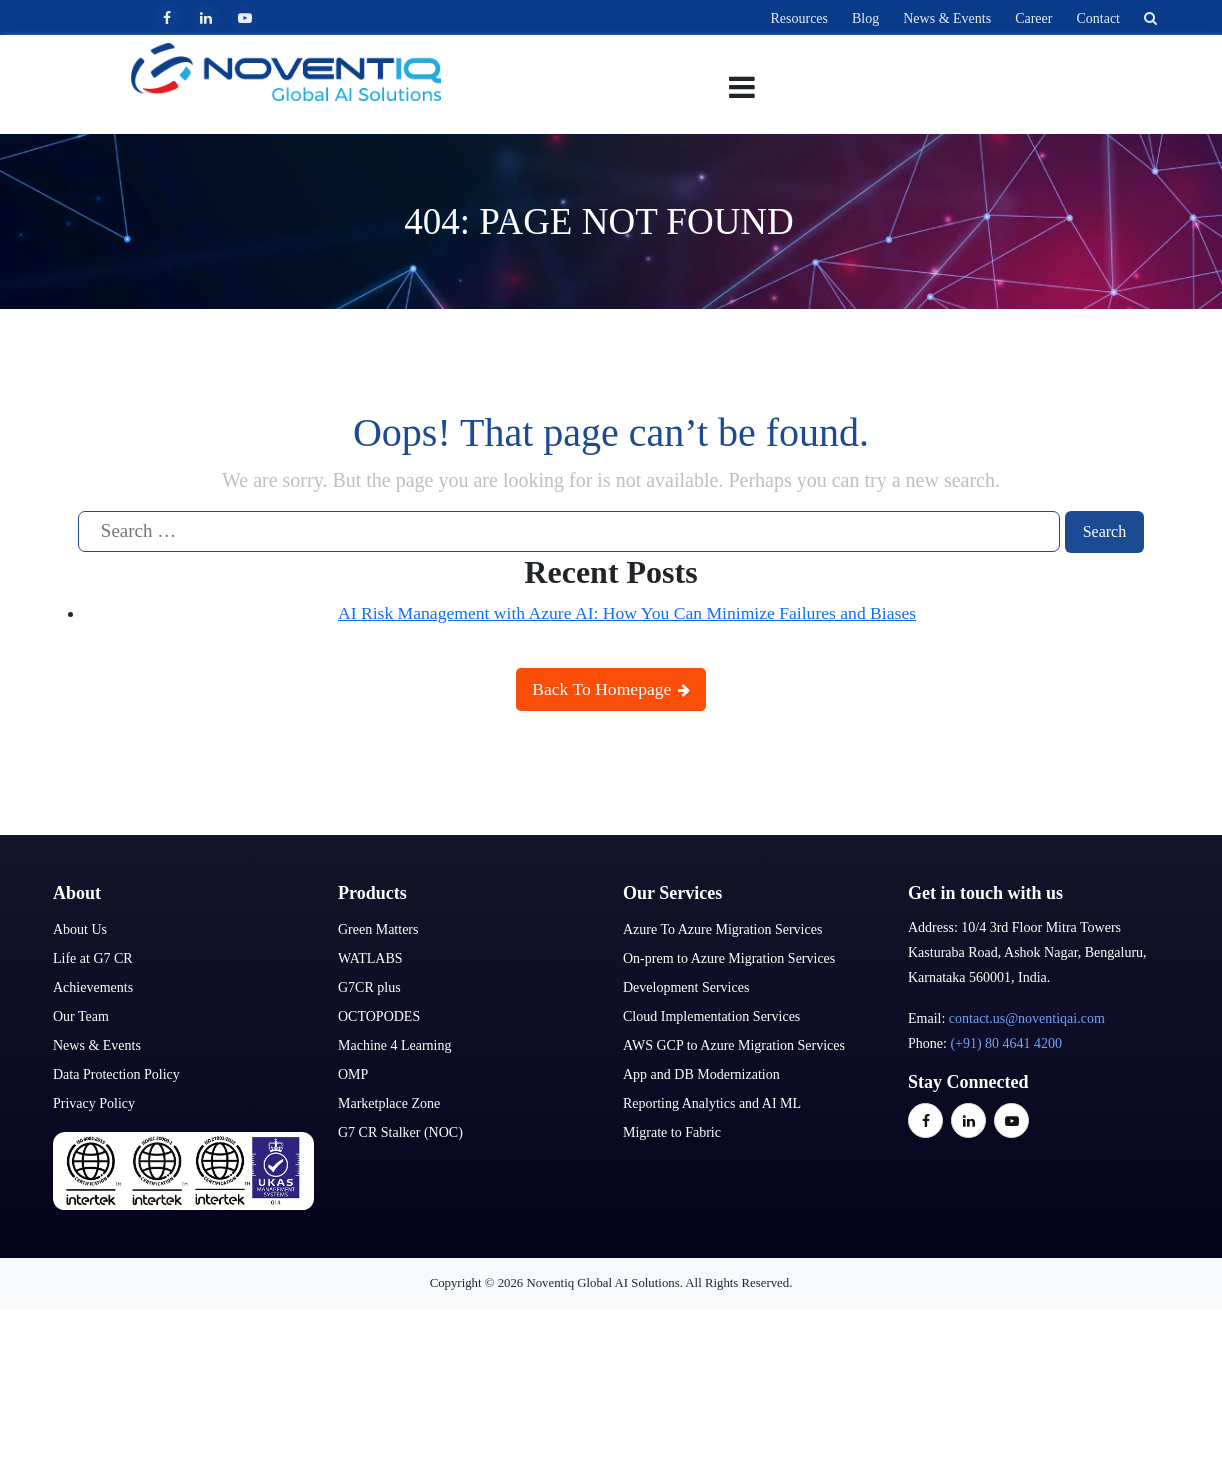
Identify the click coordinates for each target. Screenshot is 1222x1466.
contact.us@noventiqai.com (1027, 1017)
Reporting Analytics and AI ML (712, 1102)
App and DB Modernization (701, 1073)
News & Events (947, 18)
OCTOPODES (379, 1015)
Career (1033, 18)
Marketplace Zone (389, 1102)
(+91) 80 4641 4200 (1006, 1042)
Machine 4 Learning (395, 1044)
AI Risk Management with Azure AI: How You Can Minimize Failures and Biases (627, 612)
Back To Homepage (611, 689)
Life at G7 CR (93, 957)
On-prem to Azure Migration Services (729, 957)
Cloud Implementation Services (711, 1015)
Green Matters (378, 928)
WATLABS (370, 957)
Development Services (686, 986)
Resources (799, 18)
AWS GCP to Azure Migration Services (734, 1044)
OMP (353, 1073)
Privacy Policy (94, 1102)
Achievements (93, 986)
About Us (80, 928)
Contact (1098, 18)
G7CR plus (369, 986)
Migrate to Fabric (672, 1131)
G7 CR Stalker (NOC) (400, 1131)
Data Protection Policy (116, 1073)
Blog (865, 18)
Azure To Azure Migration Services (722, 928)
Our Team (81, 1015)
